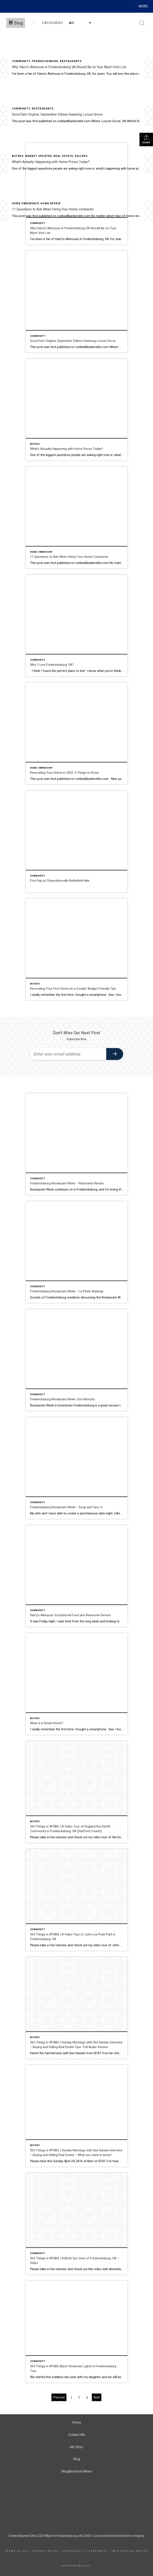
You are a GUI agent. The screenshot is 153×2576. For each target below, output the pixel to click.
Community (21, 61)
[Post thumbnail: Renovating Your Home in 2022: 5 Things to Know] (76, 733)
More (143, 6)
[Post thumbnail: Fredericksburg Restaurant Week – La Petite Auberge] (76, 1252)
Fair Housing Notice (130, 2551)
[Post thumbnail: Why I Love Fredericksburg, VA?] (76, 625)
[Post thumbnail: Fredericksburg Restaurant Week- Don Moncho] (76, 1360)
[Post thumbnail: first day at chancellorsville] (76, 841)
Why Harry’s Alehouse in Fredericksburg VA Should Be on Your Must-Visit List (69, 67)
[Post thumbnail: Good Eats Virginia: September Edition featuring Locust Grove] (76, 301)
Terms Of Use (17, 2551)
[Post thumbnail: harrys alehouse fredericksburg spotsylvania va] (76, 1576)
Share (146, 139)
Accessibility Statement (85, 2551)
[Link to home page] (5, 6)
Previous (59, 2397)
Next (97, 2397)
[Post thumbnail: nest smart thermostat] (76, 1684)
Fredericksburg (45, 61)
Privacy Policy (46, 2551)
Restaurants (70, 61)
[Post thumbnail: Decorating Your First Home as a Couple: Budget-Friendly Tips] (76, 949)
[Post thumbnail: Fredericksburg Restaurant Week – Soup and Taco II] (76, 1468)
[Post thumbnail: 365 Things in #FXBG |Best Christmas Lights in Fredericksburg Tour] (76, 2332)
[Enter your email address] (68, 1054)
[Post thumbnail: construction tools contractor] (76, 517)
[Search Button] (142, 23)
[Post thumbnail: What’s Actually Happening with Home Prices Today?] (76, 409)
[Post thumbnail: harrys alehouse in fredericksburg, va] (76, 193)
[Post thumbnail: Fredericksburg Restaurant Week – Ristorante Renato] (76, 1144)
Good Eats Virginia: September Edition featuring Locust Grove (57, 114)
